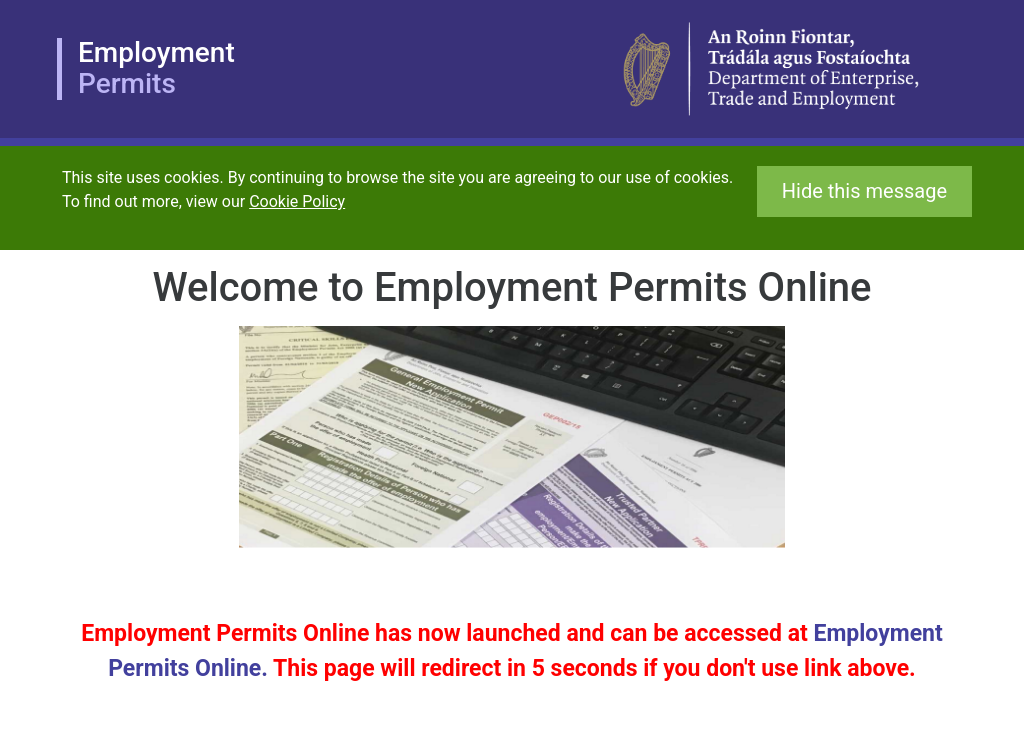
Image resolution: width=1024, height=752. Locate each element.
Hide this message (864, 191)
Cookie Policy (297, 201)
